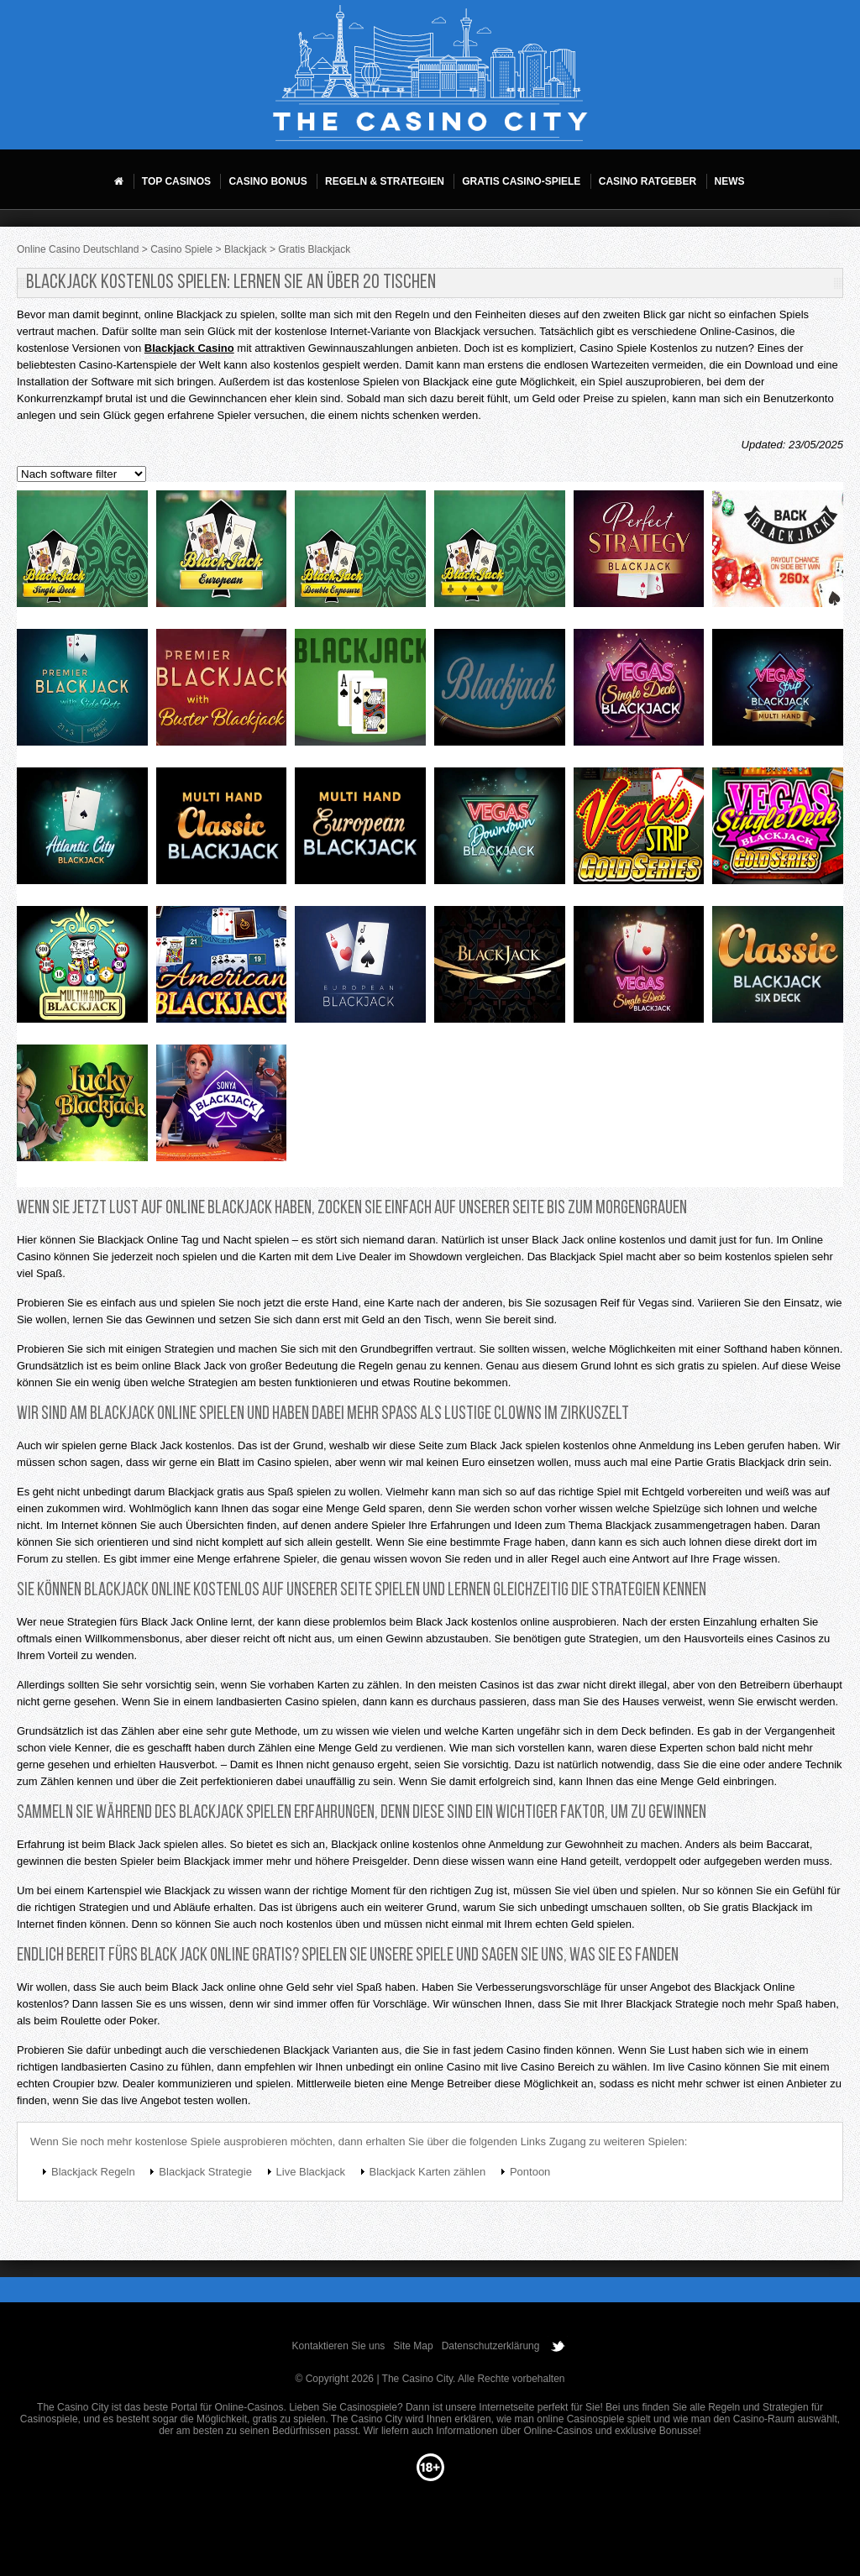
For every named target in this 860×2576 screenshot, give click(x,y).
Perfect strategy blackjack (639, 553)
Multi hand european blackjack (360, 830)
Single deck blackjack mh (82, 553)
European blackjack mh (221, 553)
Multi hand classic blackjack (221, 830)
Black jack (499, 969)
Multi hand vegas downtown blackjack (499, 830)
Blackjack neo (360, 692)
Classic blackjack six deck (777, 969)
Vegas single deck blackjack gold (777, 830)
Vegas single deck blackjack (639, 969)
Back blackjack (777, 553)
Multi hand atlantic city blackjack (82, 830)
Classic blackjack (499, 692)
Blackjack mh (499, 553)
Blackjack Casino (189, 348)
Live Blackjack (310, 2171)
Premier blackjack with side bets (82, 692)
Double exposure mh (360, 553)
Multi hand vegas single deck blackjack (639, 692)
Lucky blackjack (82, 1107)
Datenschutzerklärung (491, 2346)
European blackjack (360, 969)
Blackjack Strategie (205, 2171)
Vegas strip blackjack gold (639, 830)
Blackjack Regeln (93, 2171)
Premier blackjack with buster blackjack (221, 692)
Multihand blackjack (82, 969)
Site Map (413, 2346)
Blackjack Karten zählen (428, 2171)
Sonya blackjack (221, 1107)
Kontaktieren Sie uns (338, 2346)
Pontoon (530, 2171)
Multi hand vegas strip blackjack (777, 692)
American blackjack (221, 969)
